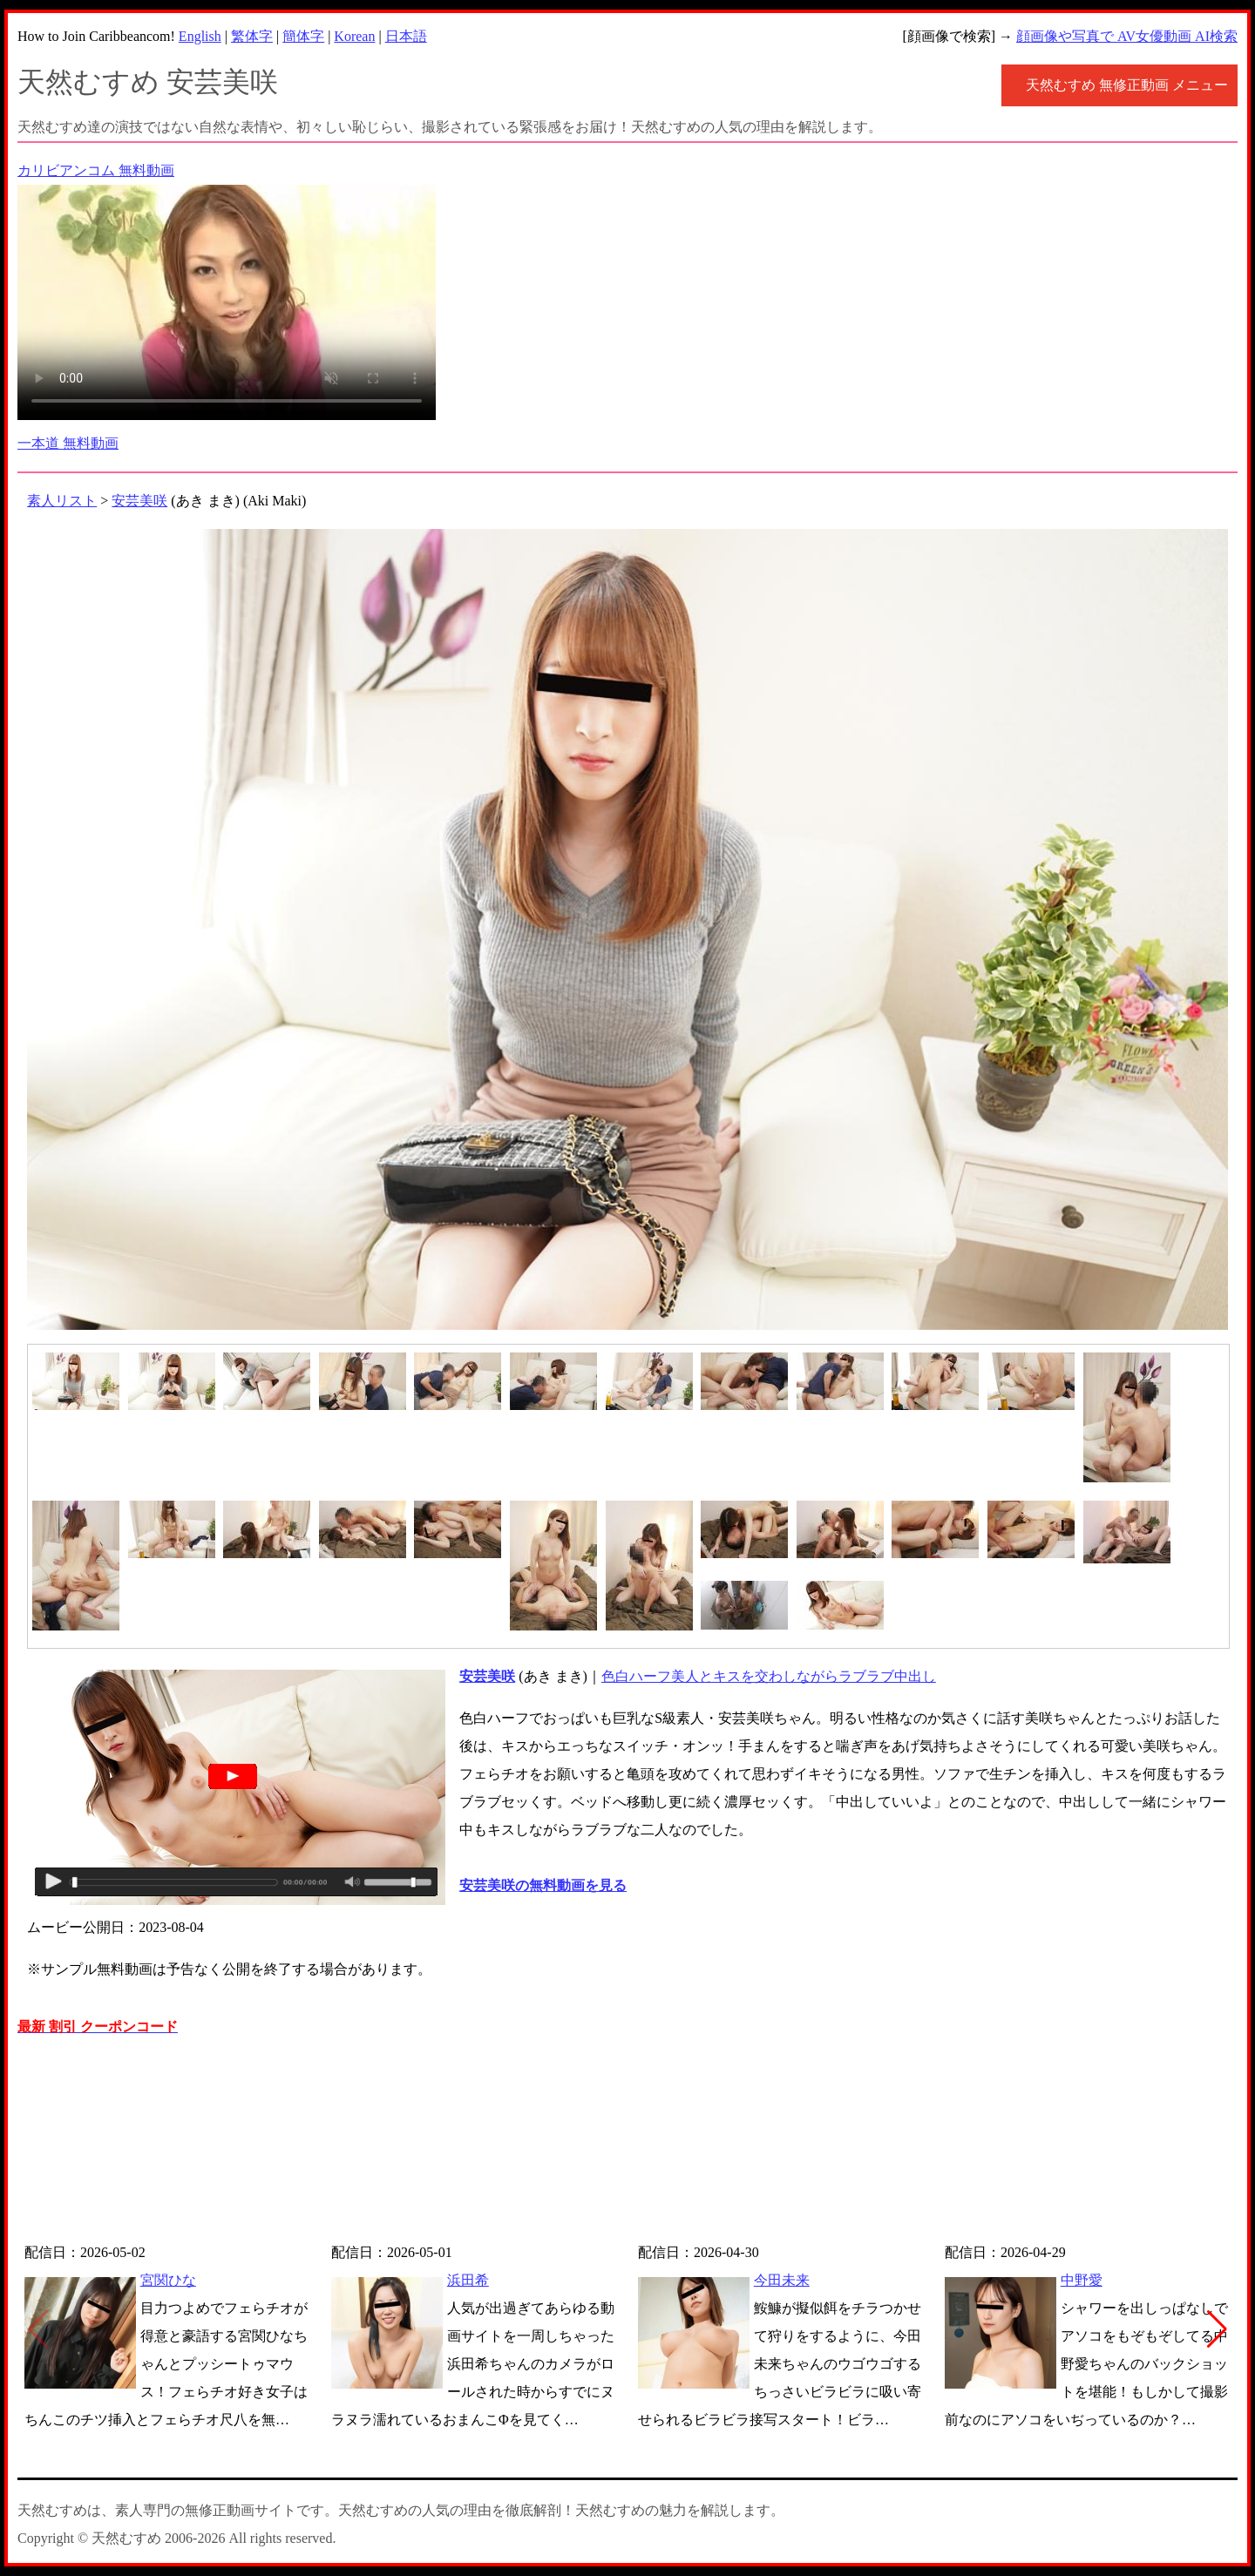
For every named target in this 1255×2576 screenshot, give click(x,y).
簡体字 (303, 36)
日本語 (406, 36)
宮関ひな (168, 2280)
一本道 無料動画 (68, 443)
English (200, 36)
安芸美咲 (139, 500)
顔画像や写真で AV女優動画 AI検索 (1127, 36)
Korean (354, 36)
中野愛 (1081, 2280)
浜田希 (468, 2280)
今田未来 (782, 2280)
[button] (1217, 2329)
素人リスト (62, 500)
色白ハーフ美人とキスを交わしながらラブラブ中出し (768, 1676)
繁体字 (252, 36)
